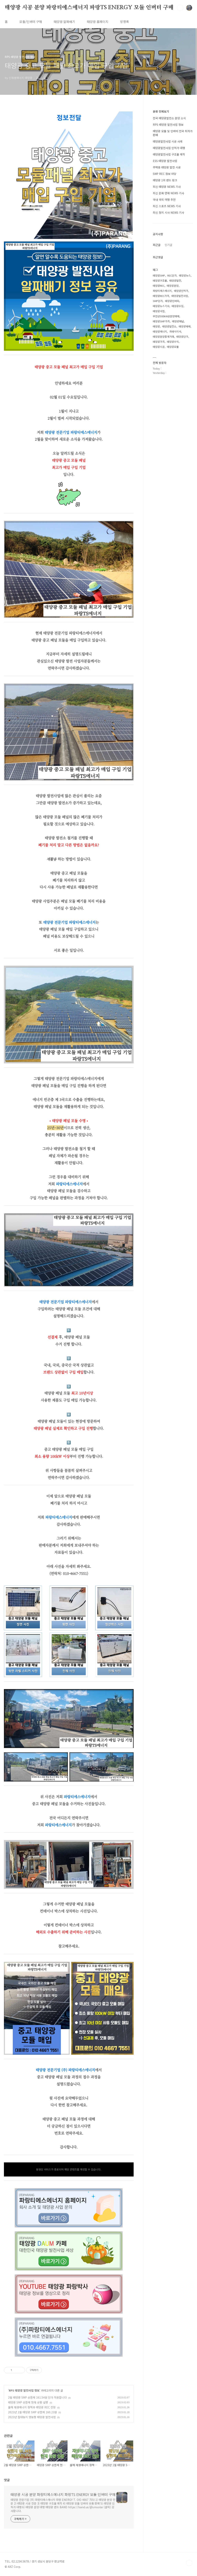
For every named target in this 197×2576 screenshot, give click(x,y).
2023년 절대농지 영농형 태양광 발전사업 (32, 2417)
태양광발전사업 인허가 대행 (169, 148)
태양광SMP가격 (161, 321)
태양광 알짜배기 (64, 21)
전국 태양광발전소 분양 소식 (169, 118)
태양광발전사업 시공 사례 (167, 141)
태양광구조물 (160, 280)
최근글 (157, 245)
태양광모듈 (173, 347)
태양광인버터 (172, 301)
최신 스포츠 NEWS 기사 (167, 206)
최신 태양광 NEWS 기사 (167, 187)
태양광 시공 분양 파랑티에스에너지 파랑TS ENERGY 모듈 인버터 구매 (89, 7)
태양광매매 (185, 326)
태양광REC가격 (161, 296)
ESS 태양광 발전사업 (165, 161)
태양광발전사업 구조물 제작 (169, 154)
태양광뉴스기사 (161, 306)
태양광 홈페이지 (97, 21)
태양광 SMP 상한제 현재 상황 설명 (28, 2402)
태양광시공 (159, 347)
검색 (180, 8)
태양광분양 (173, 285)
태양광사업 (159, 311)
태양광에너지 (160, 331)
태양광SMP (159, 275)
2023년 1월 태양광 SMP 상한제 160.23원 (32, 2412)
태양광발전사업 (179, 296)
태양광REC (158, 285)
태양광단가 (182, 336)
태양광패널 (178, 321)
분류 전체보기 (161, 111)
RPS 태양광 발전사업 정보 (24, 2390)
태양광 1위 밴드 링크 (165, 180)
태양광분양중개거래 (163, 336)
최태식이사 (175, 331)
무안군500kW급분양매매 (166, 316)
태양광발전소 (169, 326)
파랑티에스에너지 (162, 291)
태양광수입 (177, 306)
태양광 (156, 326)
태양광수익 (173, 341)
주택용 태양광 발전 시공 (167, 167)
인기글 (168, 245)
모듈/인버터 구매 (30, 21)
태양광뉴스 (185, 275)
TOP (189, 2563)
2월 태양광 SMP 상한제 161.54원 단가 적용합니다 (37, 2397)
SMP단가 (158, 301)
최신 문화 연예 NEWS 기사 (168, 193)
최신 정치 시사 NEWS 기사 (168, 212)
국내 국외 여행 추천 (164, 200)
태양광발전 (175, 280)
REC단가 (172, 275)
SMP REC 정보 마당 (164, 174)
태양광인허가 (181, 291)
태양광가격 (159, 341)
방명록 (124, 21)
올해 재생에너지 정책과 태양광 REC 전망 (32, 2407)
